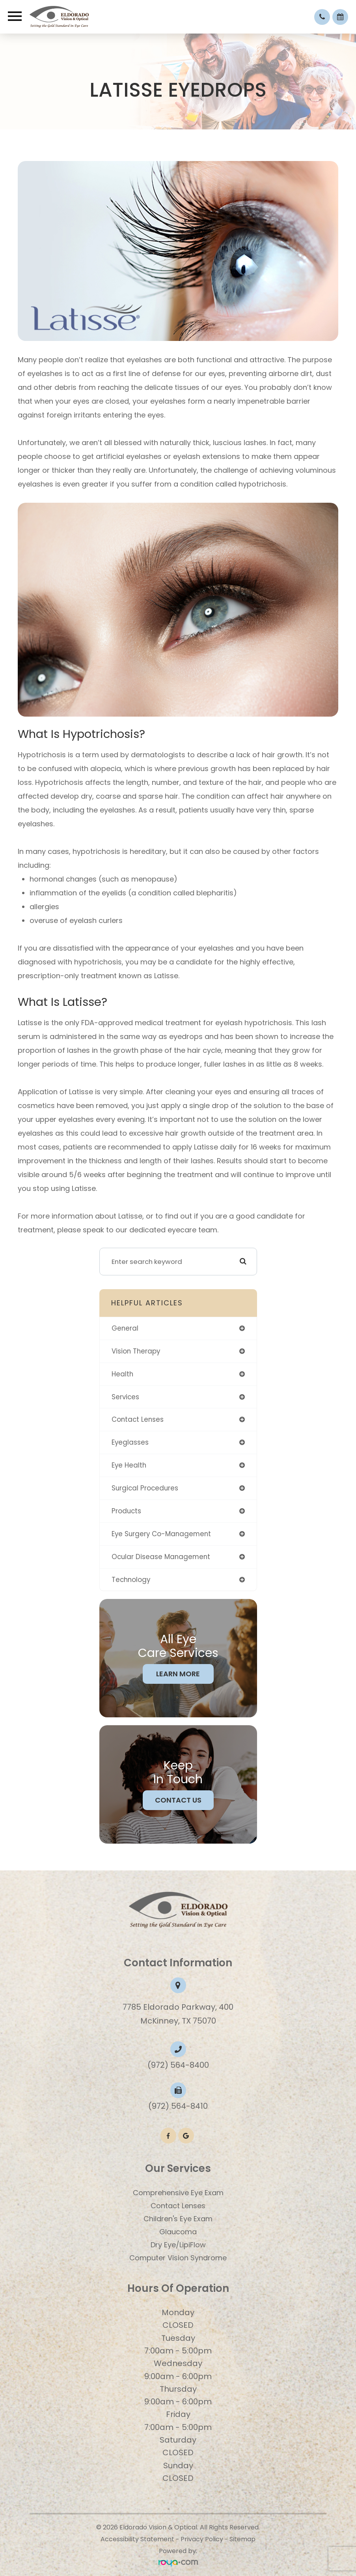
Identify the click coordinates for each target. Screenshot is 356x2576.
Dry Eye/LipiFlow (178, 2245)
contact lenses (138, 1419)
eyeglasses (130, 1442)
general (125, 1328)
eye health (129, 1465)
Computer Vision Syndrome (178, 2258)
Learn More (178, 1674)
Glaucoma (178, 2232)
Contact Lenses (178, 2206)
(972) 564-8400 (178, 2065)
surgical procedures (145, 1488)
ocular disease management (161, 1556)
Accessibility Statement (137, 2539)
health (122, 1374)
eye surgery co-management (161, 1534)
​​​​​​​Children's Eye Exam (178, 2219)
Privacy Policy (202, 2539)
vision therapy (136, 1351)
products (126, 1511)
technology (131, 1579)
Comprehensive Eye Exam (178, 2193)
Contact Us (178, 1800)
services (125, 1397)
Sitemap (242, 2539)
